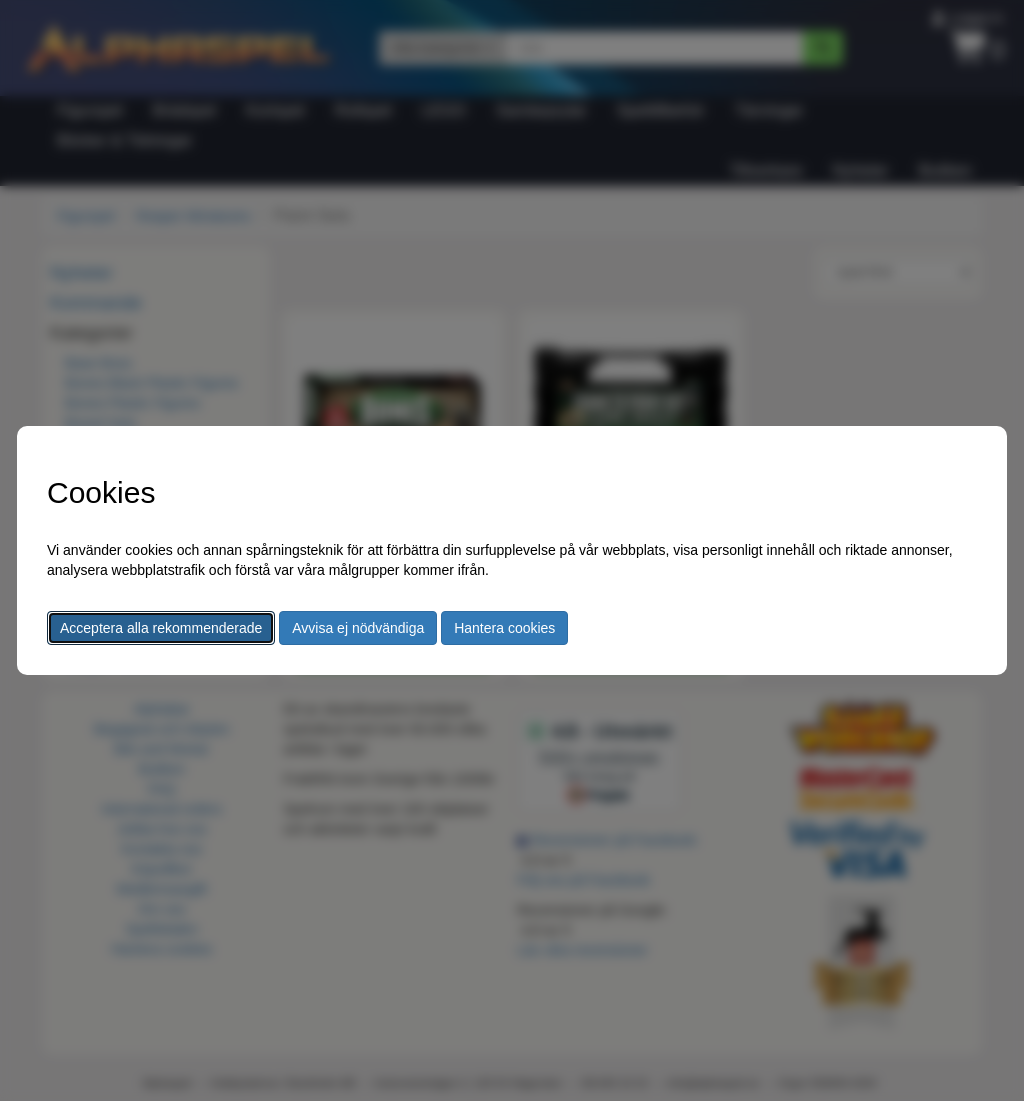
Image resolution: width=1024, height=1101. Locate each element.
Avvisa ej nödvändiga (358, 628)
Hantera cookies (504, 628)
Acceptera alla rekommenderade (161, 628)
